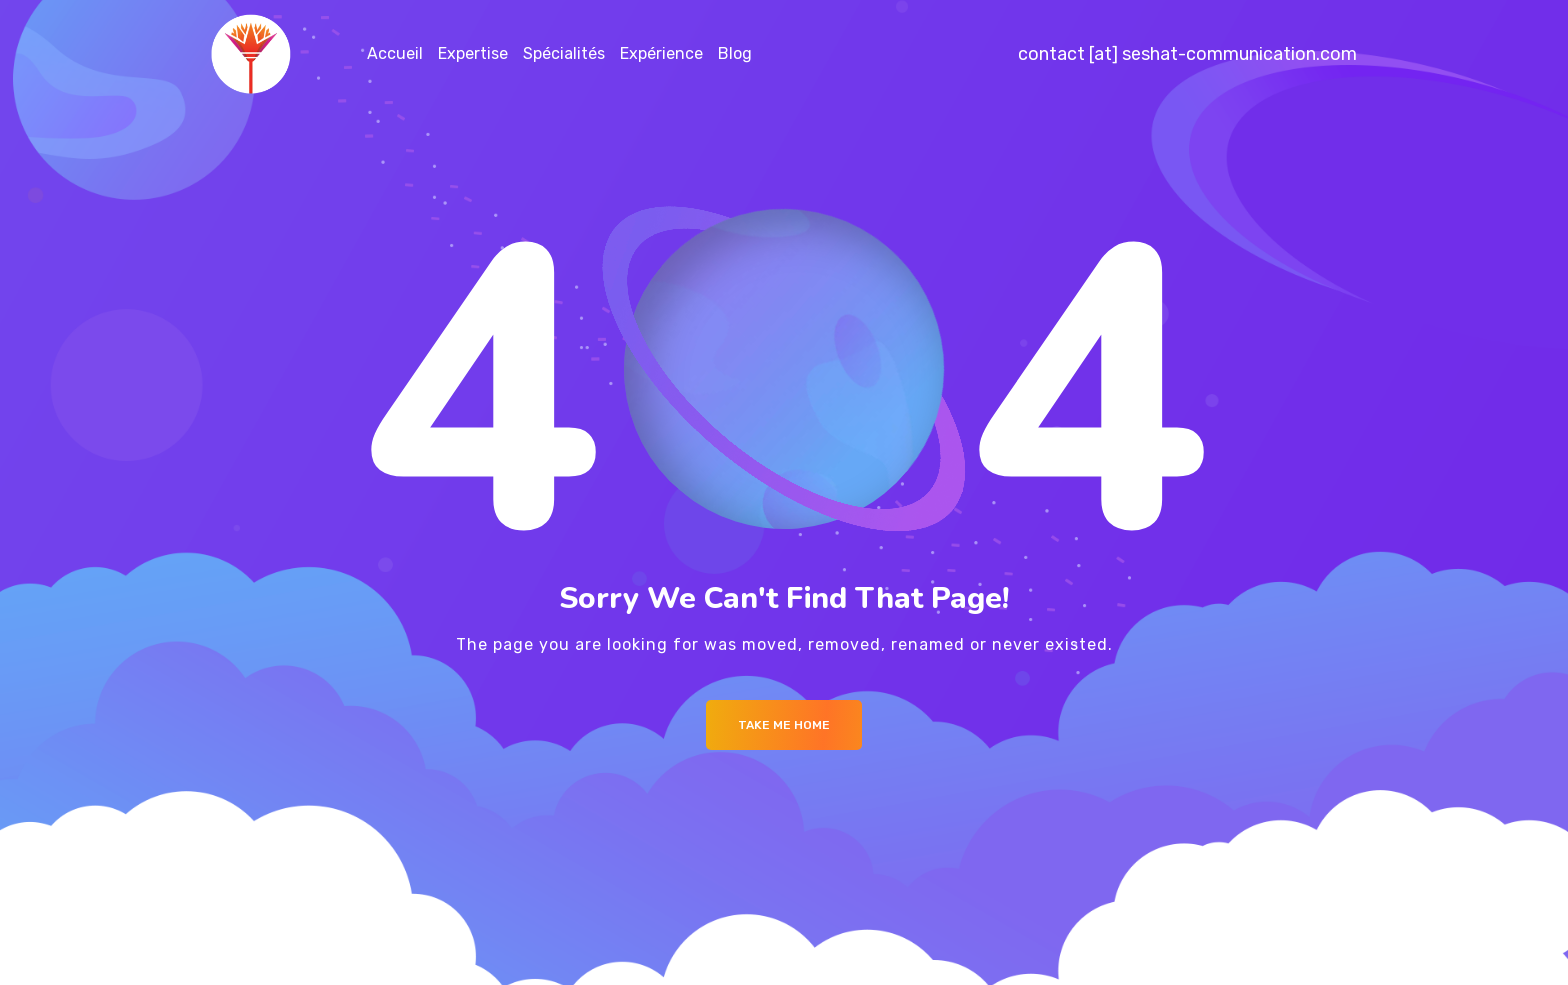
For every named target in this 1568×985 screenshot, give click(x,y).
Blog (735, 53)
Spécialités (564, 53)
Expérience (661, 53)
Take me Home (784, 725)
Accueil (395, 53)
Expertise (473, 53)
